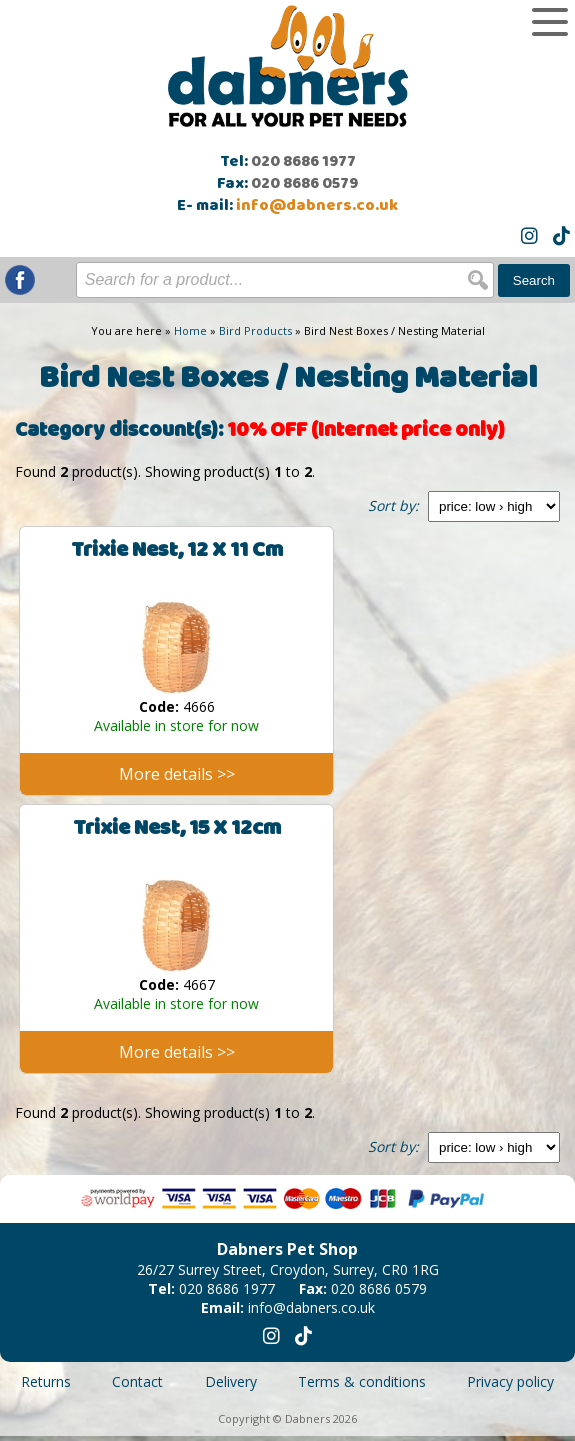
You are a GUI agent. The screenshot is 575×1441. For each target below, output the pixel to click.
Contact (137, 1381)
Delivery (231, 1381)
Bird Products (255, 330)
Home (190, 330)
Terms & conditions (362, 1381)
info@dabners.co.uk (317, 205)
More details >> (177, 774)
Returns (46, 1381)
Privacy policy (510, 1381)
